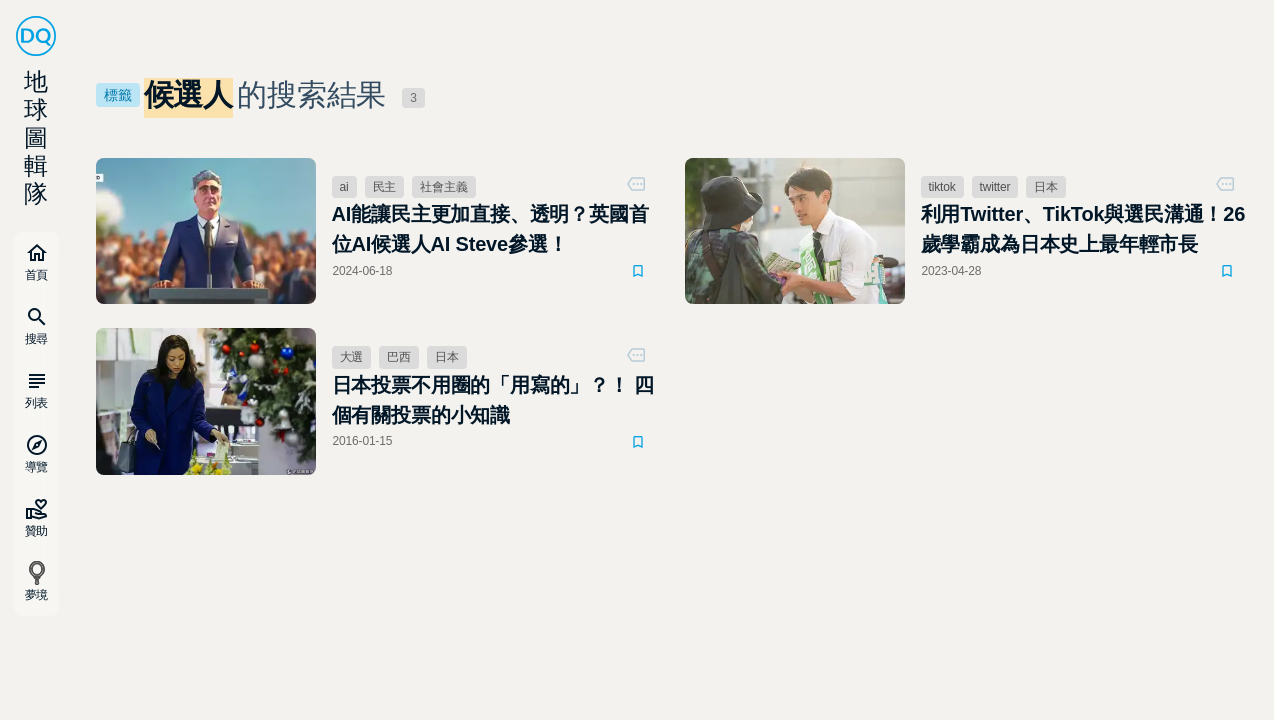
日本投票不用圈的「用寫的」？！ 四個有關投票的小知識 (493, 400)
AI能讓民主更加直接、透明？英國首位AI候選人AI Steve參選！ (490, 229)
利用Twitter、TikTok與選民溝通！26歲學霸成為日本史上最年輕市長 (1083, 229)
